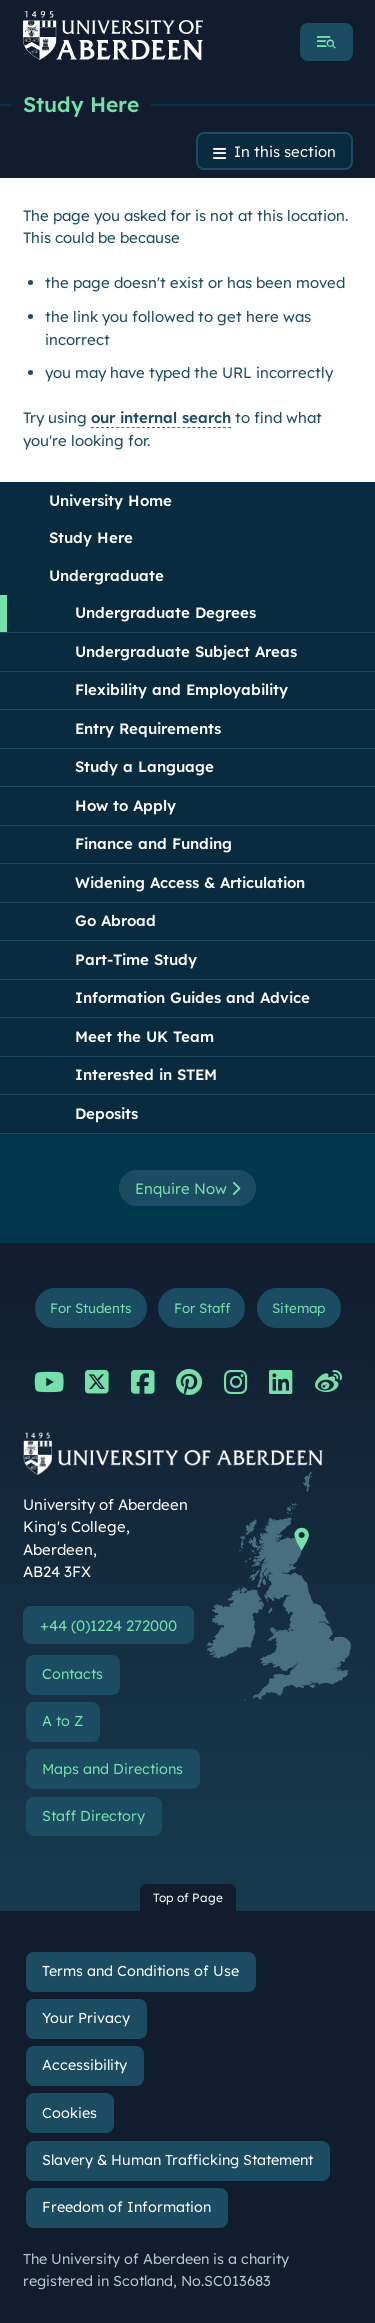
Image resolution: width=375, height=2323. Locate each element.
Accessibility (84, 2065)
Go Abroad (115, 920)
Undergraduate (106, 575)
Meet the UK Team (144, 1036)
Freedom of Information (126, 2207)
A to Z (62, 1721)
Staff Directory (93, 1816)
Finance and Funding (153, 843)
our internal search (161, 417)
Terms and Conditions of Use (140, 1971)
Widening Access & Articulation (190, 882)
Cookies (69, 2113)
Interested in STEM (146, 1074)
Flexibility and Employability (181, 689)
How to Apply (125, 805)
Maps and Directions (112, 1769)
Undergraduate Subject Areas (186, 651)
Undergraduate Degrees (165, 612)
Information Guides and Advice (192, 997)
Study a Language (144, 766)
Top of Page (188, 1897)
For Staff (202, 1307)
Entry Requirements (148, 728)
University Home (110, 500)
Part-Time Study (136, 959)
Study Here (81, 104)
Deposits (106, 1113)
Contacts (72, 1674)
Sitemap (298, 1307)
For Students (90, 1307)
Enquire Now (187, 1188)
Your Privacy (86, 2018)
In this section (285, 151)
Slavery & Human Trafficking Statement (177, 2160)
